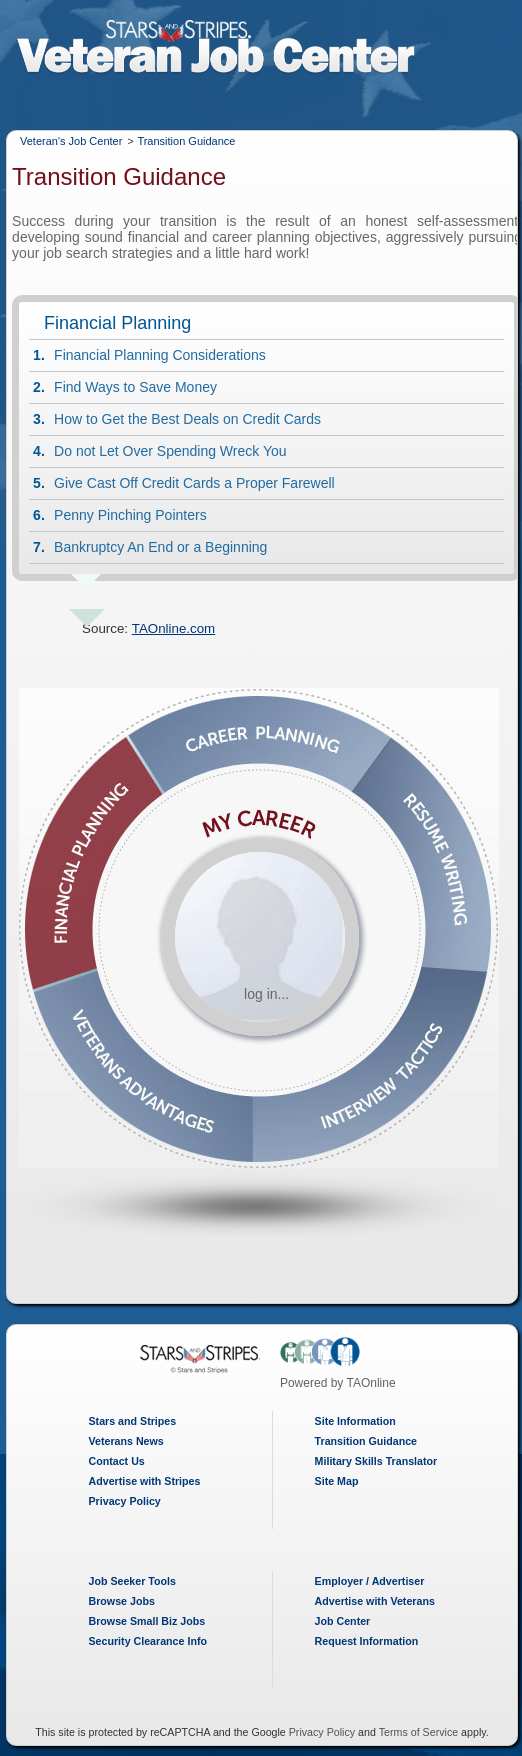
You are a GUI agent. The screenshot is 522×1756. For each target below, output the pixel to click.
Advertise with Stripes (145, 1481)
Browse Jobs (122, 1601)
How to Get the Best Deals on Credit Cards (187, 419)
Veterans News (126, 1441)
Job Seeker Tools (132, 1581)
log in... (266, 994)
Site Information (355, 1421)
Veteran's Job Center (71, 141)
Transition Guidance (186, 141)
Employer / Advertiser (370, 1581)
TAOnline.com (173, 628)
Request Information (367, 1641)
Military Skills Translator (376, 1461)
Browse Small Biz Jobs (147, 1621)
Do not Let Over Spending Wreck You (170, 451)
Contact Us (117, 1461)
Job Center (343, 1621)
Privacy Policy (125, 1501)
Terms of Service (418, 1732)
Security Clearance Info (148, 1641)
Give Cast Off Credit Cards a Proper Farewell (194, 483)
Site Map (337, 1481)
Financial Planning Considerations (160, 355)
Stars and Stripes (133, 1421)
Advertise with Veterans (375, 1601)
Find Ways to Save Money (135, 387)
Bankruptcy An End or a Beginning (160, 547)
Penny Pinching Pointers (130, 515)
